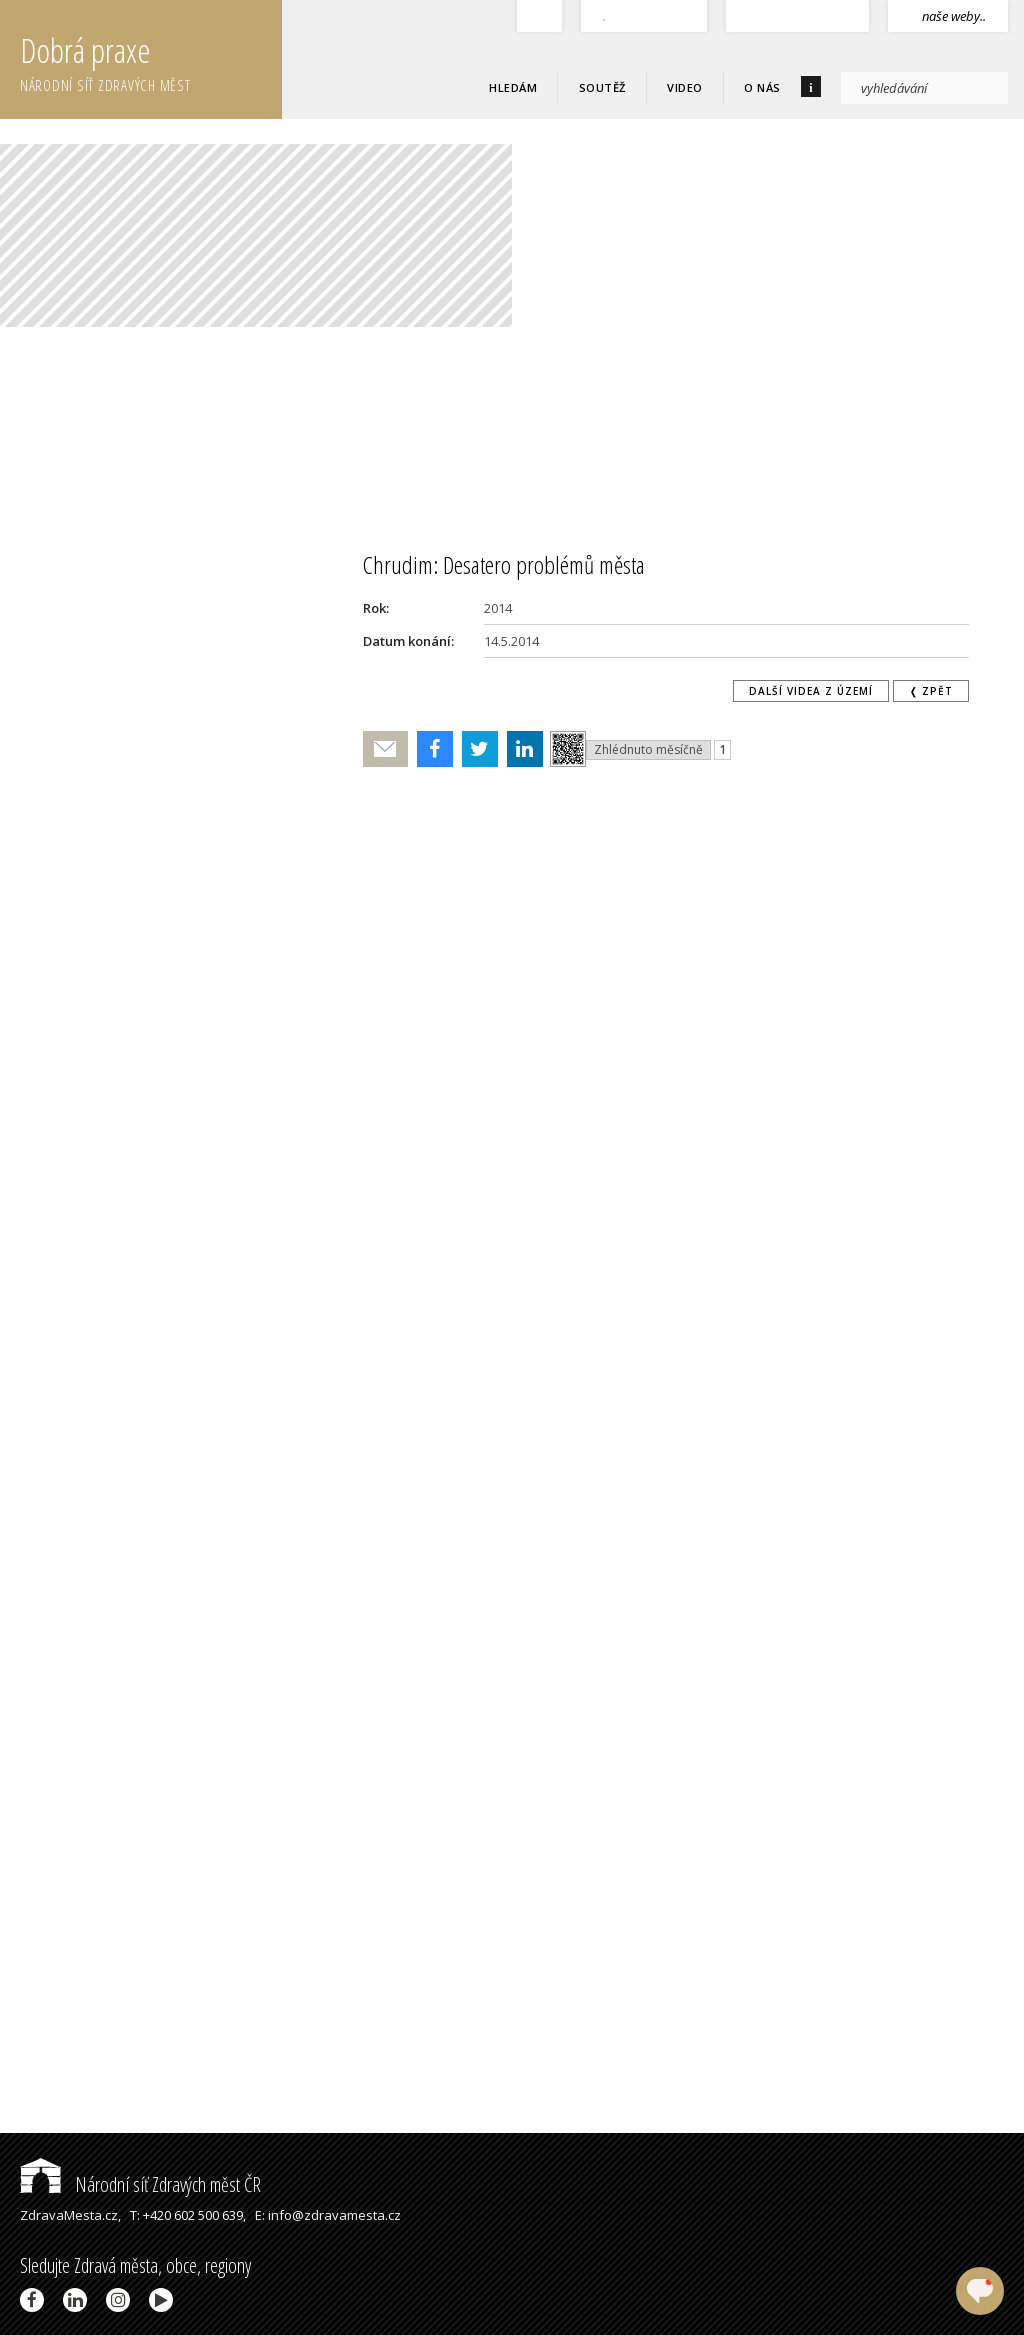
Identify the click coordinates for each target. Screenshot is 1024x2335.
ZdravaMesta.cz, (70, 2215)
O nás (762, 87)
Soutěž (602, 87)
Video (685, 87)
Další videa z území (811, 691)
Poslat (386, 749)
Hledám (513, 87)
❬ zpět (931, 691)
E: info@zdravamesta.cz (328, 2215)
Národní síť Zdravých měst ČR (140, 2184)
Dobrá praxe (151, 60)
